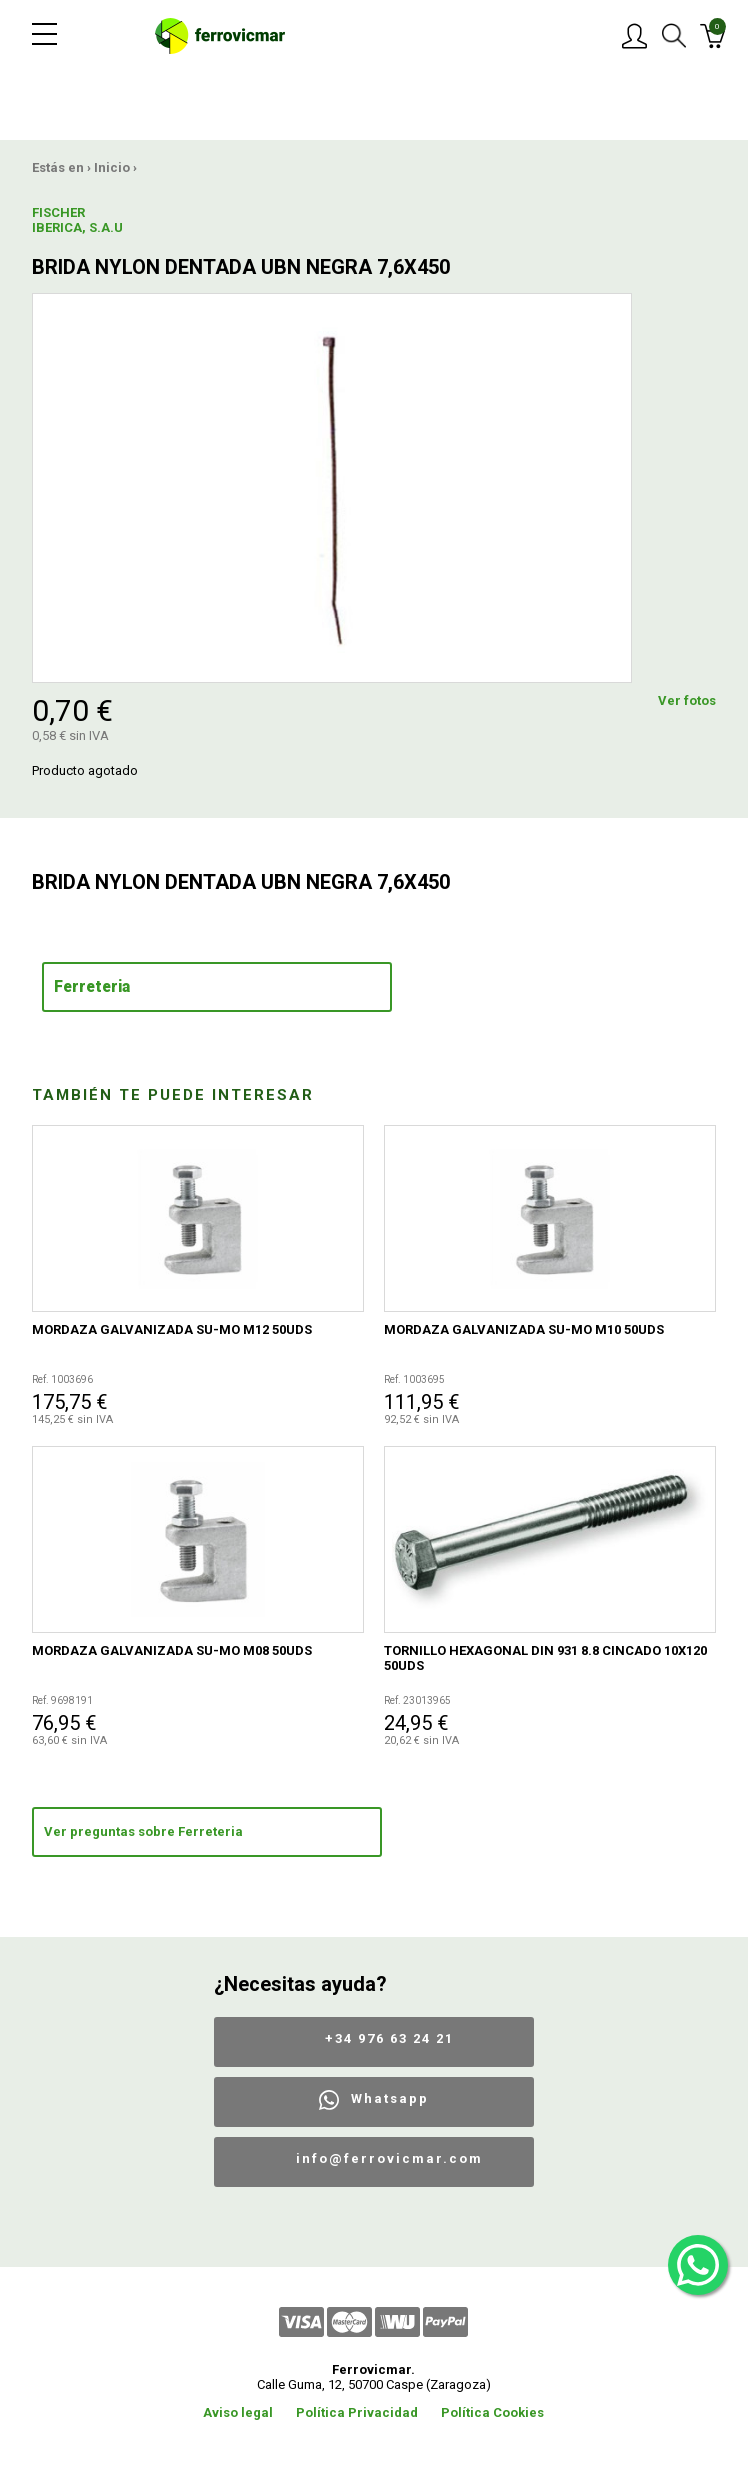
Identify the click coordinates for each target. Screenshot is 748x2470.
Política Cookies (492, 2412)
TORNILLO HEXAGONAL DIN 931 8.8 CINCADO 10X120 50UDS (545, 1658)
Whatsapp (390, 2098)
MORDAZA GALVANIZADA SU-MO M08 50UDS (172, 1650)
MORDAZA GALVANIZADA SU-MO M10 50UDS (524, 1329)
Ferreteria (92, 987)
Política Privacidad (357, 2412)
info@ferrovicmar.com (389, 2158)
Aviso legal (238, 2412)
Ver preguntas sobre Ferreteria (143, 1831)
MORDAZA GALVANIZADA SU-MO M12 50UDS (172, 1329)
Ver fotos (687, 700)
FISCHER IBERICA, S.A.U (77, 220)
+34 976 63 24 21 (389, 2038)
